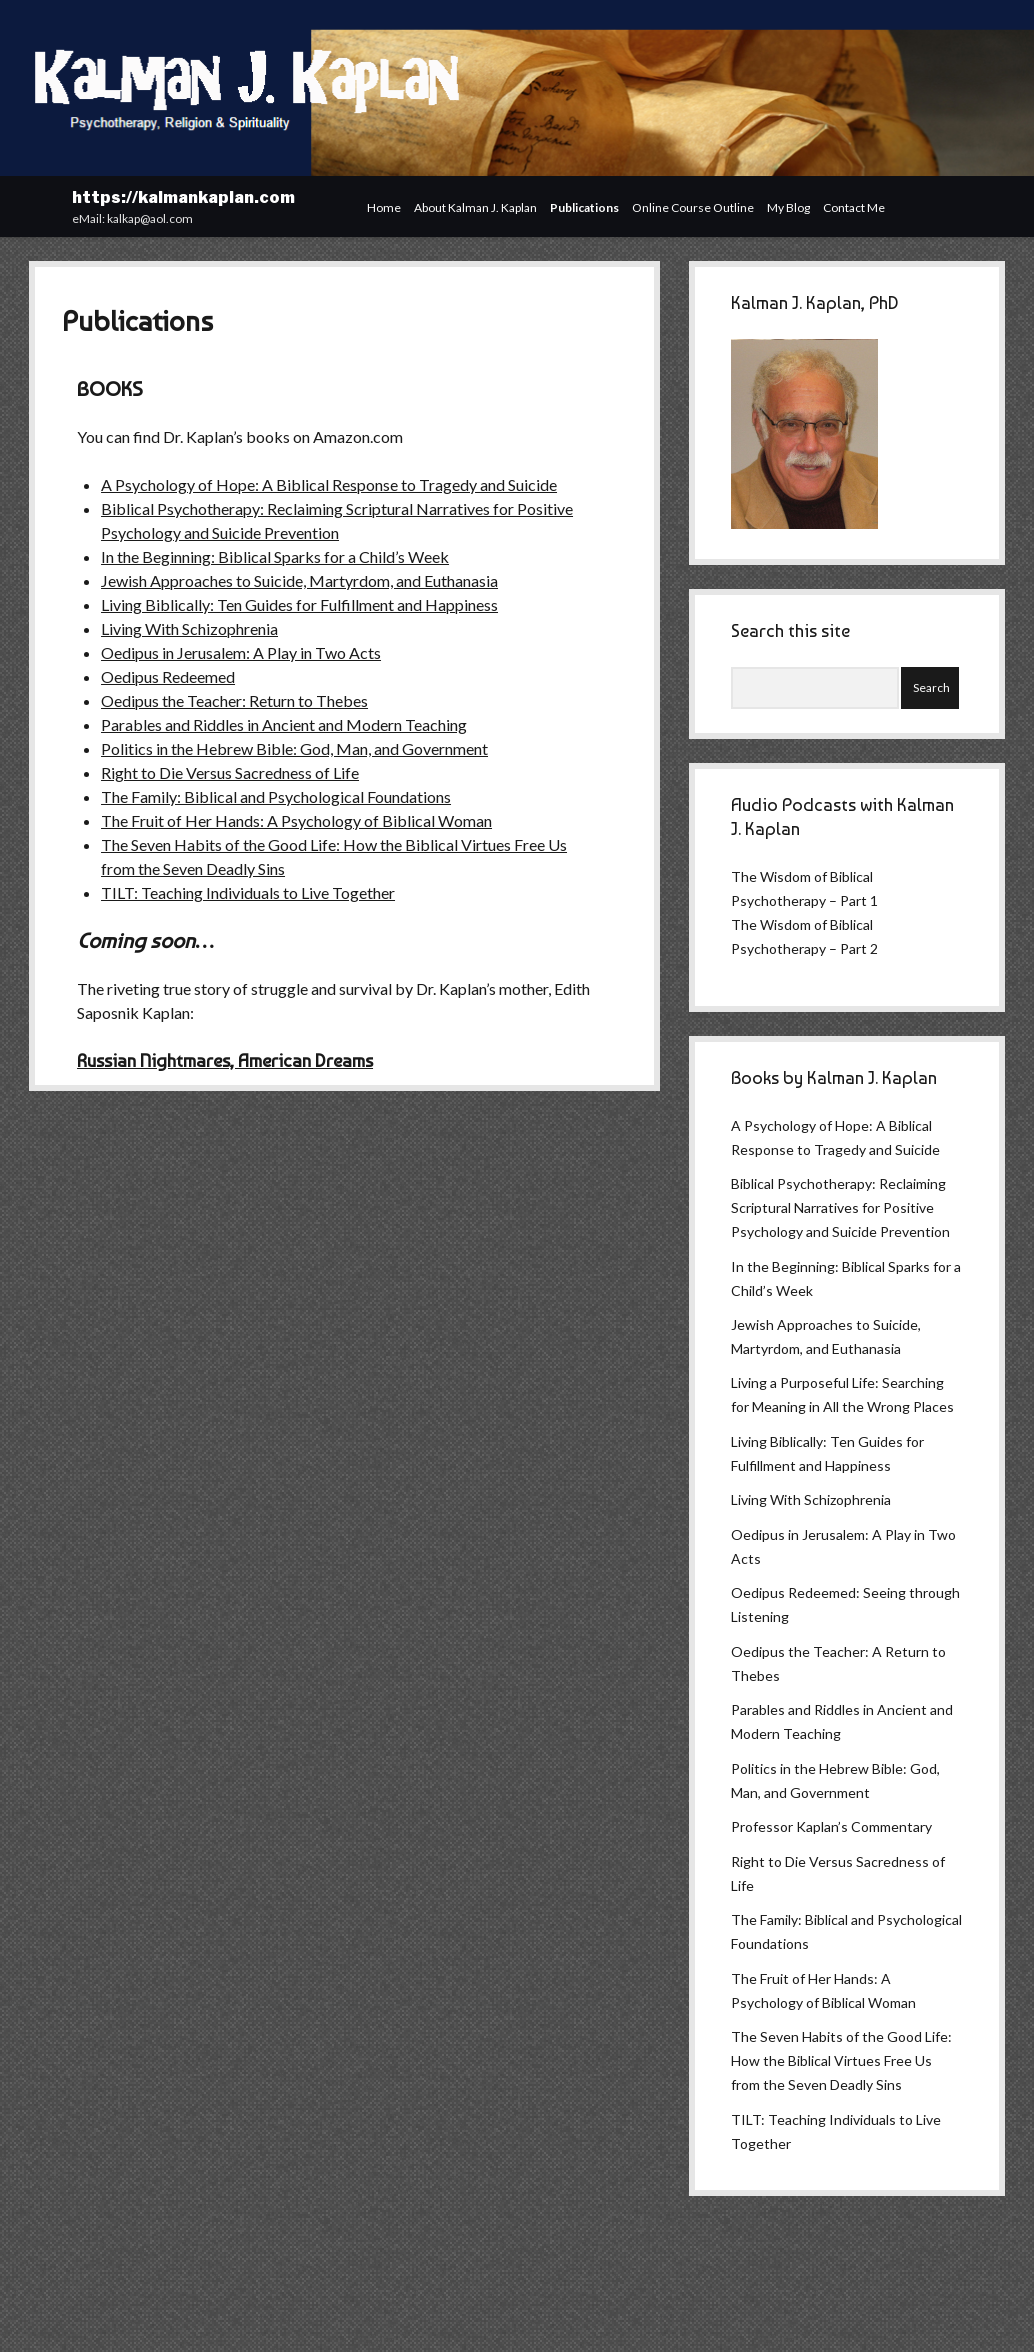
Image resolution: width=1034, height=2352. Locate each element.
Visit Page (517, 88)
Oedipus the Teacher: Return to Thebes (234, 700)
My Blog (788, 207)
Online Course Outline (693, 207)
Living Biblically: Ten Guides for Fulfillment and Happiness (299, 604)
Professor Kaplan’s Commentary (831, 1826)
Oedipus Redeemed (168, 676)
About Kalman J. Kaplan (475, 207)
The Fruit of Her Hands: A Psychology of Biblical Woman (296, 820)
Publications (584, 207)
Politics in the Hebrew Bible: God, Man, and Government (294, 748)
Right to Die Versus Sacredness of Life (230, 772)
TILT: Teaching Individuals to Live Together (248, 892)
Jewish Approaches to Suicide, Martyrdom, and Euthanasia (299, 580)
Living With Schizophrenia (189, 628)
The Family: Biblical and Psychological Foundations (276, 796)
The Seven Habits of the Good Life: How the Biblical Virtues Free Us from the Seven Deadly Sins (841, 2060)
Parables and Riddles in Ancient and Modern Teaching (284, 724)
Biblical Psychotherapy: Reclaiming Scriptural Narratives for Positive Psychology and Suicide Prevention (840, 1207)
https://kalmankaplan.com (183, 197)
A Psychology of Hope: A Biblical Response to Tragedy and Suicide (329, 484)
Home (384, 207)
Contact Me (854, 207)
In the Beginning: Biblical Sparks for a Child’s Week (275, 556)
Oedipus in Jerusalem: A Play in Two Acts (241, 652)
